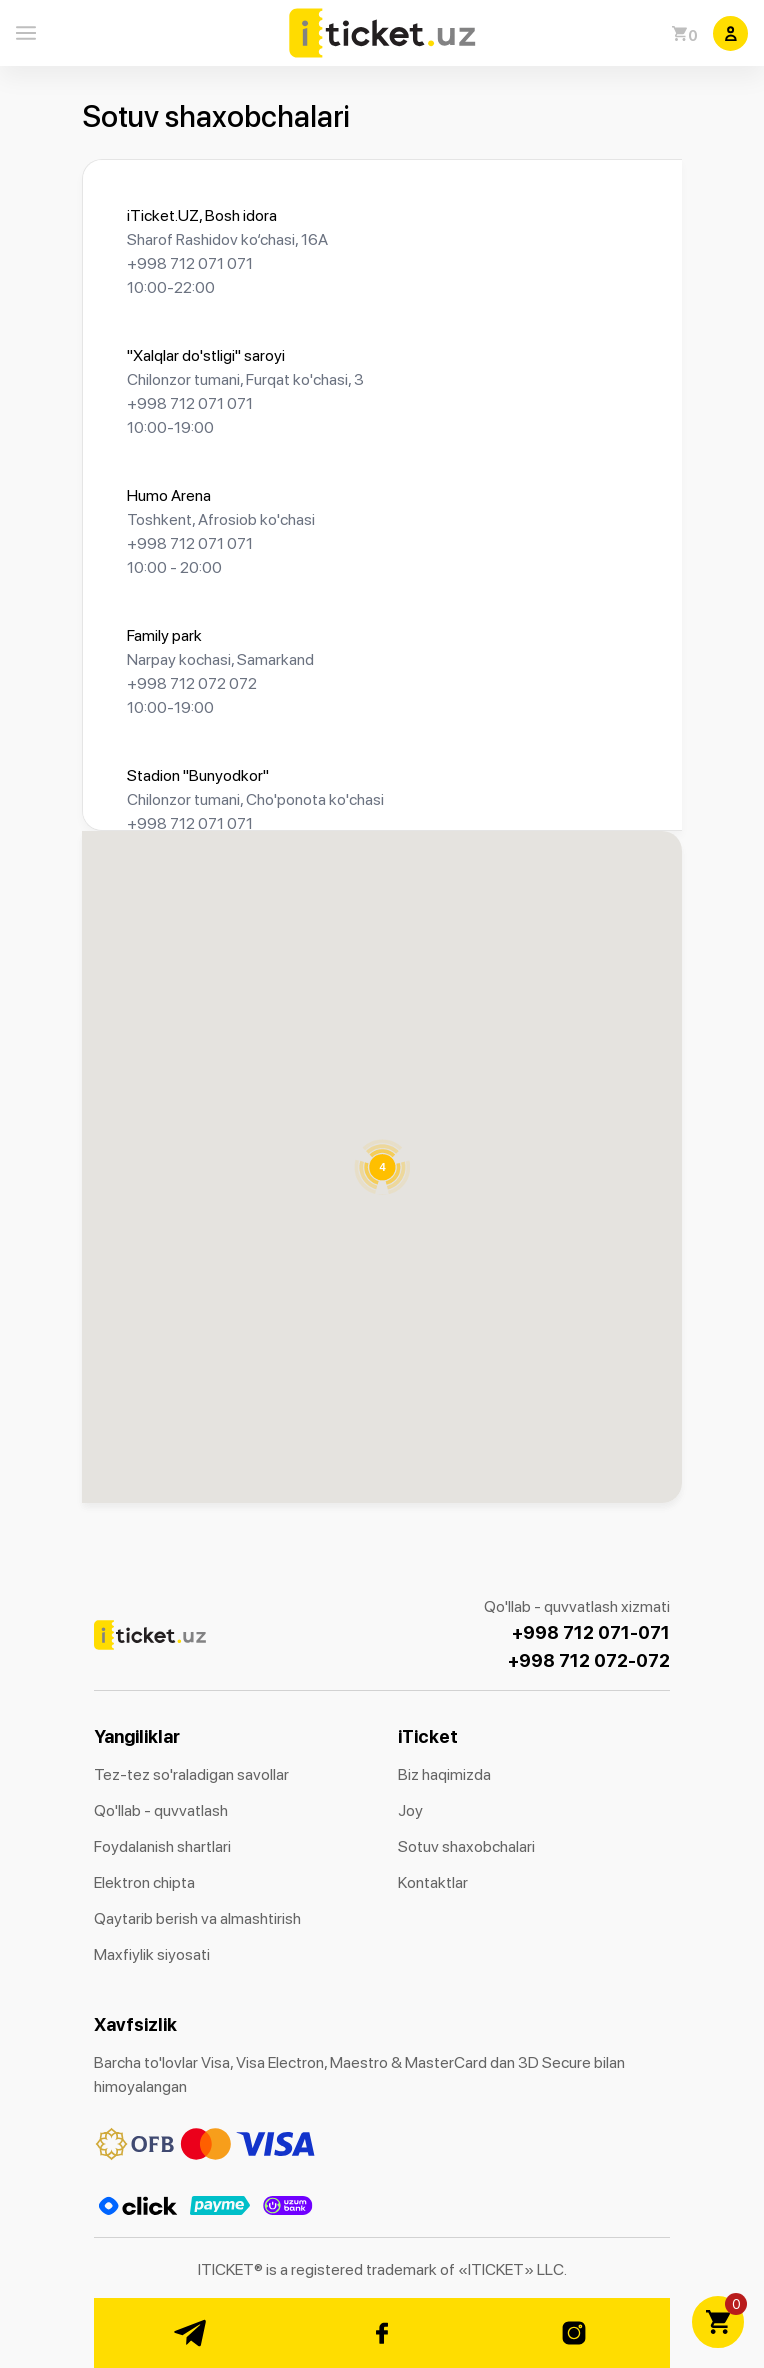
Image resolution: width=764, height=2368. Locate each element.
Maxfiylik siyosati (152, 1954)
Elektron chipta (144, 1882)
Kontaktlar (433, 1882)
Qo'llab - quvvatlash (161, 1810)
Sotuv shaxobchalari (466, 1846)
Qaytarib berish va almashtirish (197, 1918)
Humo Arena (169, 495)
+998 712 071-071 (591, 1632)
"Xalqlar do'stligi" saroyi (206, 355)
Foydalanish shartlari (162, 1846)
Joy (410, 1810)
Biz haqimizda (444, 1774)
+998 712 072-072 (589, 1660)
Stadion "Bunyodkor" (198, 775)
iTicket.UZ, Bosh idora (202, 215)
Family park (164, 635)
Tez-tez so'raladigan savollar (191, 1774)
